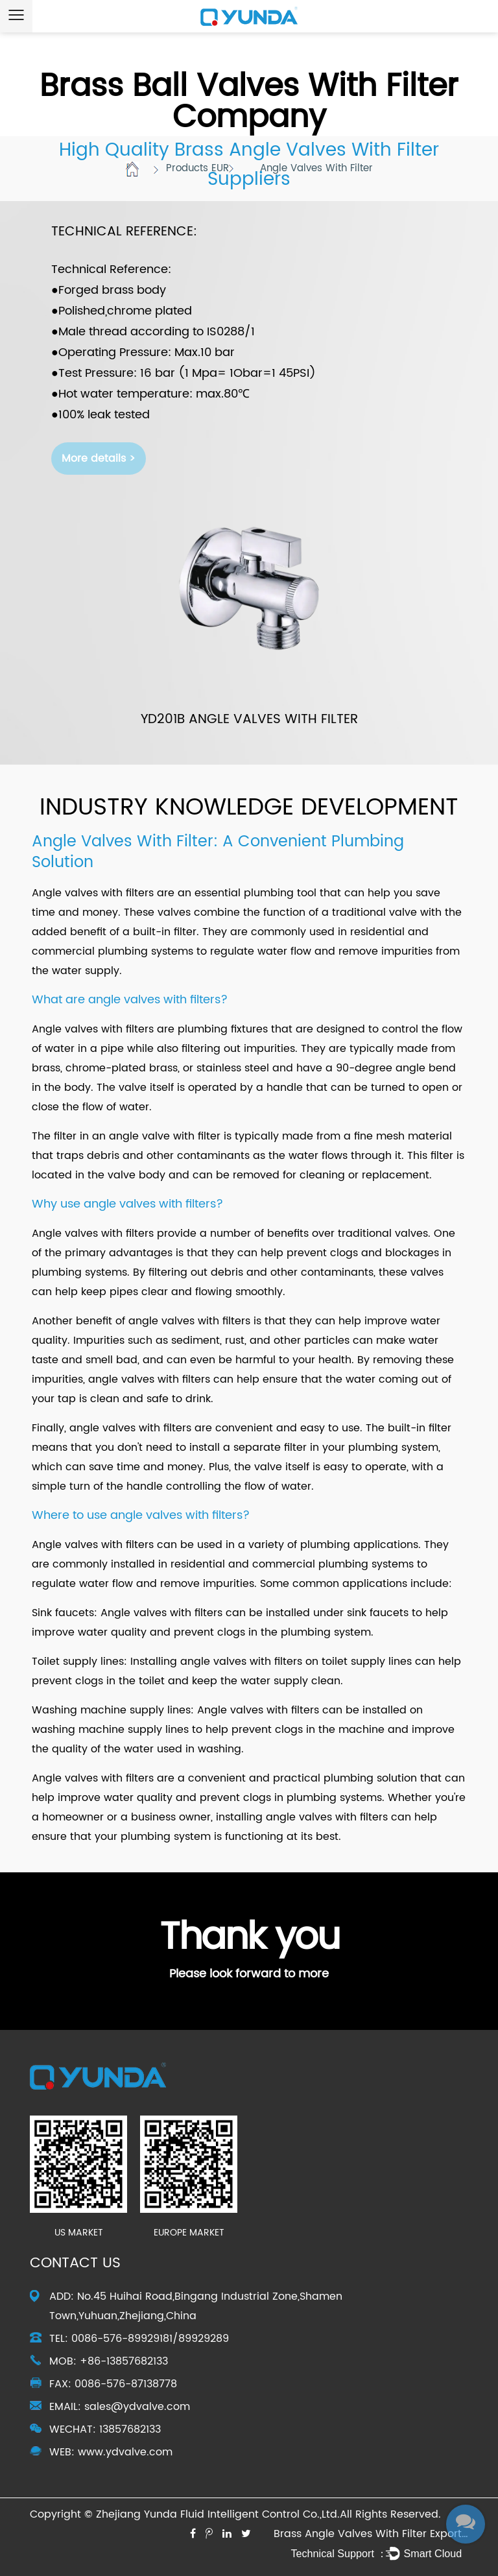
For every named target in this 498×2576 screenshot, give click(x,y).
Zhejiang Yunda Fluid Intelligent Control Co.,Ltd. (218, 2514)
